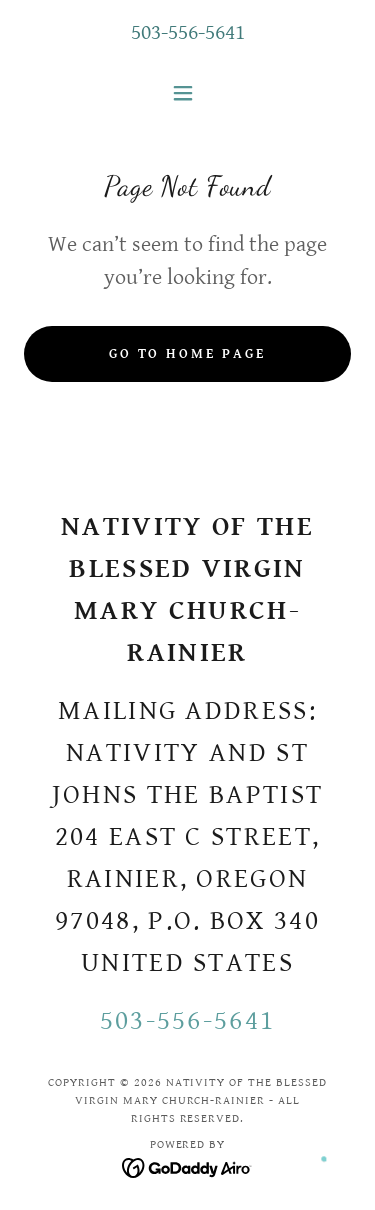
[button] (187, 93)
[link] (187, 1167)
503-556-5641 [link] (188, 32)
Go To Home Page (188, 354)
